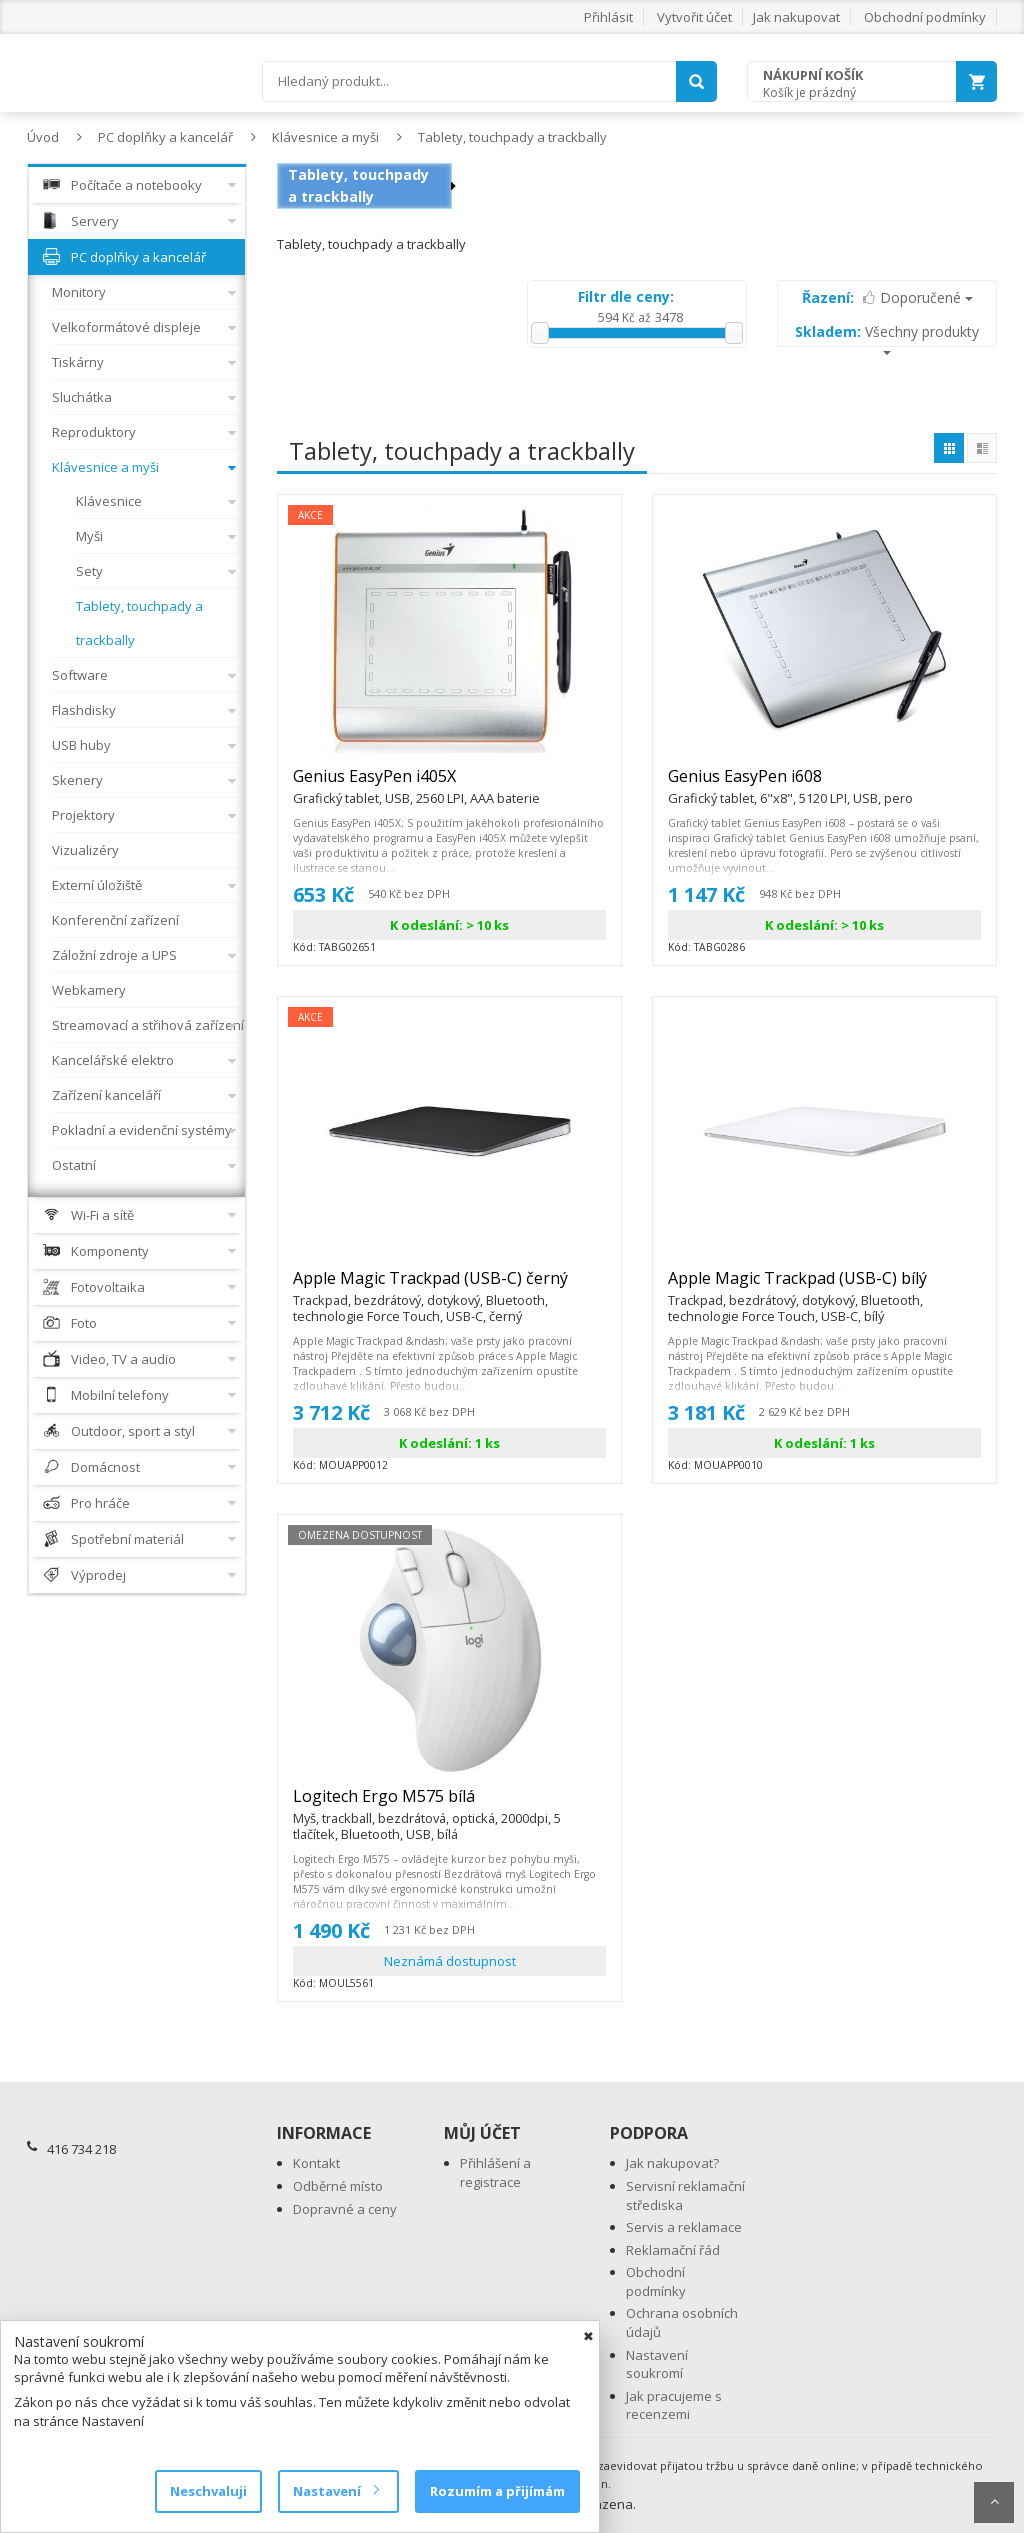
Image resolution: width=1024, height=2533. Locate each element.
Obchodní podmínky (925, 17)
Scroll (994, 2502)
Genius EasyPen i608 (790, 785)
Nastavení (335, 2491)
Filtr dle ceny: (626, 296)
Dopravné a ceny (345, 2209)
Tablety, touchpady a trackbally (512, 137)
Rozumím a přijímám (497, 2491)
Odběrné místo (338, 2186)
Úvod (43, 137)
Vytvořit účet (694, 17)
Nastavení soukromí (657, 2364)
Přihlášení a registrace (495, 2172)
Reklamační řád (673, 2250)
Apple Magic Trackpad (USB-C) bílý (824, 1287)
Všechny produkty (887, 338)
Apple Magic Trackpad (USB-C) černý (449, 1287)
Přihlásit (608, 17)
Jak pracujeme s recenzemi (674, 2405)
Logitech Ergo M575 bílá (449, 1805)
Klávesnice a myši (325, 137)
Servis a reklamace (684, 2227)
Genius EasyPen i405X (416, 785)
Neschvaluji (208, 2491)
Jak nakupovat (796, 17)
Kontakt (316, 2163)
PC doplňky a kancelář (165, 137)
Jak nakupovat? (672, 2163)
